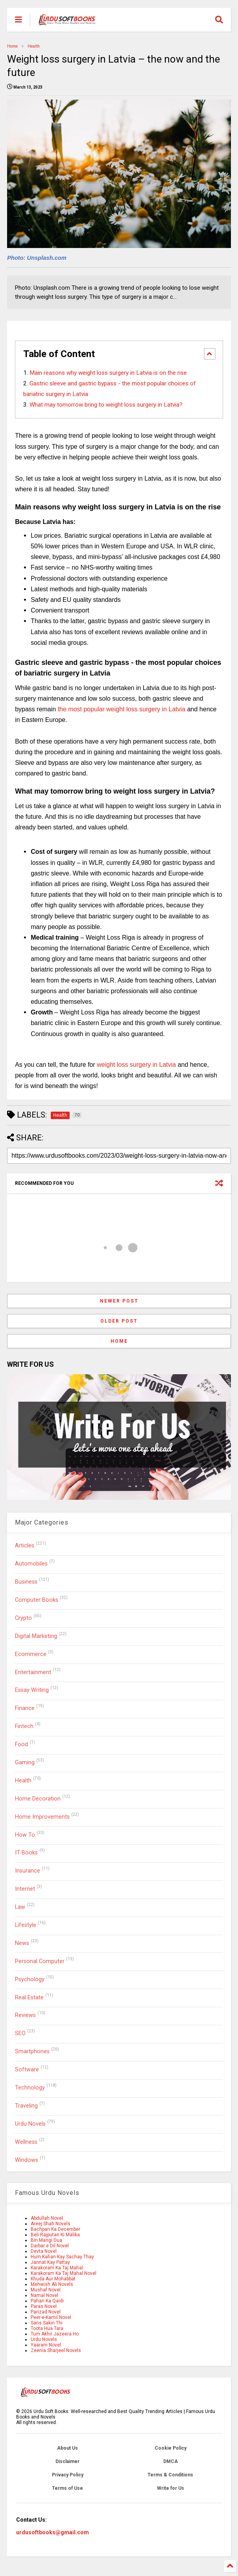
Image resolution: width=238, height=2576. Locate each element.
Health (34, 46)
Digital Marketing (36, 1636)
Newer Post (119, 1301)
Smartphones (32, 2051)
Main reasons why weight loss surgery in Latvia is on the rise (108, 372)
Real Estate (29, 1997)
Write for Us (170, 2488)
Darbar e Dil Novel (50, 2245)
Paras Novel (44, 2306)
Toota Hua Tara (47, 2328)
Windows (26, 2160)
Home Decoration (38, 1798)
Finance (25, 1708)
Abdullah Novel (47, 2218)
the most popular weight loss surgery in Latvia (122, 709)
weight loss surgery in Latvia (136, 1064)
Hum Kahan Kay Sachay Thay (62, 2257)
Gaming (25, 1762)
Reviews (25, 2015)
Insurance (27, 1870)
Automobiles (31, 1563)
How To (25, 1835)
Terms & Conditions (170, 2475)
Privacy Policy (67, 2475)
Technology (30, 2087)
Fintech (24, 1726)
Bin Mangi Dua (46, 2240)
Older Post (119, 1321)
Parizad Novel (46, 2312)
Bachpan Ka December (55, 2229)
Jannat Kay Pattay (50, 2262)
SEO (20, 2033)
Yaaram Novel (46, 2345)
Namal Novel (44, 2295)
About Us (67, 2448)
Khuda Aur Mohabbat (53, 2279)
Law (20, 1907)
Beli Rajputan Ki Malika (55, 2234)
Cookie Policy (170, 2448)
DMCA (170, 2461)
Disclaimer (67, 2461)
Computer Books (36, 1600)
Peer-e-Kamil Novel (51, 2317)
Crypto (23, 1618)
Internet (25, 1889)
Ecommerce (30, 1654)
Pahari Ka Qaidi (47, 2301)
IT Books (26, 1852)
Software (27, 2069)
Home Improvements (42, 1817)
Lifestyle (25, 1925)
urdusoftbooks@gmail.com (52, 2532)
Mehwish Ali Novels (52, 2284)
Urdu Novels (30, 2124)
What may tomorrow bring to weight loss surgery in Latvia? (106, 404)
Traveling (26, 2105)
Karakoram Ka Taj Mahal (57, 2268)
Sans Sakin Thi (47, 2323)
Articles (24, 1545)
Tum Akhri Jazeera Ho (55, 2334)
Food (21, 1744)
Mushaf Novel (46, 2290)
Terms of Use (67, 2488)
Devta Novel (44, 2251)
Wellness (26, 2142)
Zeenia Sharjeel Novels (56, 2350)
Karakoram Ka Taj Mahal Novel (63, 2273)
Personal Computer (40, 1961)
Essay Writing (32, 1690)
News (22, 1943)
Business (26, 1582)
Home (12, 46)
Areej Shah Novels (50, 2223)
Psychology (29, 1979)
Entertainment (33, 1672)
